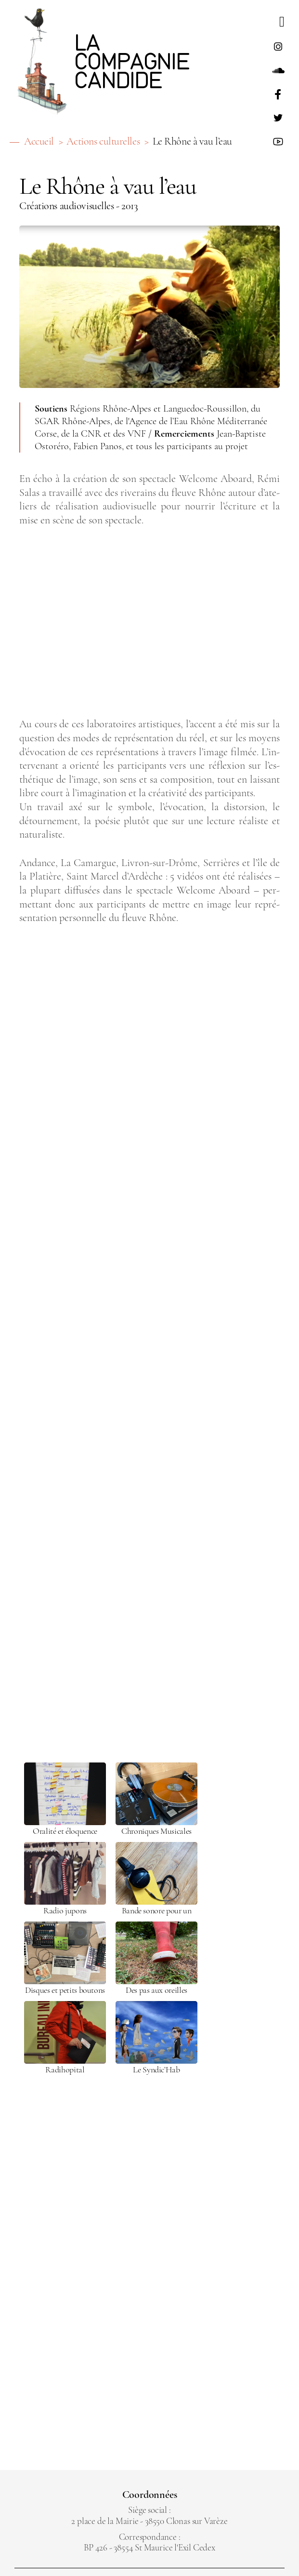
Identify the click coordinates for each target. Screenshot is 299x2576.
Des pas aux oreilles (156, 1990)
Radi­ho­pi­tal (64, 2070)
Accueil (39, 141)
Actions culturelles (103, 141)
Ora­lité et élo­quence (65, 1831)
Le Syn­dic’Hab (156, 2070)
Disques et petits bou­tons (65, 1990)
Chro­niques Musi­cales (156, 1831)
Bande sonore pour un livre (157, 1911)
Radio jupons (65, 1911)
